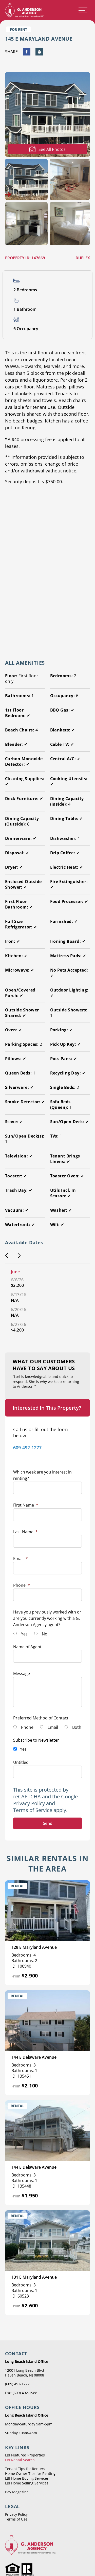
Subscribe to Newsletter (36, 1740)
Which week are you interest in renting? (42, 1475)
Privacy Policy (29, 1803)
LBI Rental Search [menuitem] (20, 2459)
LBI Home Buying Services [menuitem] (27, 2478)
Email (20, 1558)
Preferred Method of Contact (40, 1718)
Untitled (21, 1762)
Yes (24, 1634)
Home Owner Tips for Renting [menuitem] (30, 2473)
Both (76, 1727)
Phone (21, 1585)
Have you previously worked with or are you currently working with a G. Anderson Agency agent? (47, 1618)
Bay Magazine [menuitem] (17, 2491)
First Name (25, 1505)
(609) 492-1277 (17, 2384)
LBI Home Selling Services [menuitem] (26, 2483)
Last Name (25, 1532)
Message (21, 1673)
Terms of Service (32, 1810)
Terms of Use (16, 2519)
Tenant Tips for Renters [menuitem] (25, 2468)
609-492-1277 (27, 1448)
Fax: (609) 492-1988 (21, 2392)
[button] (6, 1256)
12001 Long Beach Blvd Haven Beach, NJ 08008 (24, 2372)
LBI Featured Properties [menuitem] (25, 2455)
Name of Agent (27, 1647)
